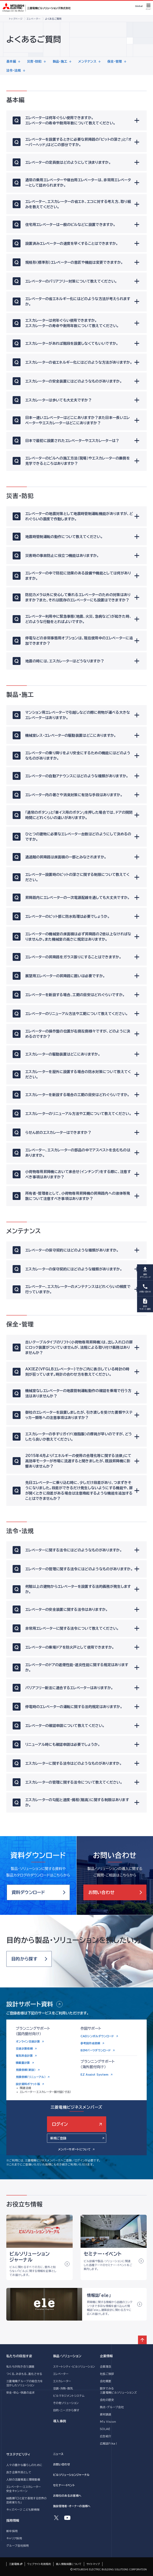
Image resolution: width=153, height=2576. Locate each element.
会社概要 (105, 2381)
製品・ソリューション (67, 2356)
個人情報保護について (69, 2564)
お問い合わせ (61, 2464)
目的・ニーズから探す (66, 2410)
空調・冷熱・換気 (63, 2388)
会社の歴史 (107, 2400)
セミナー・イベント (64, 2485)
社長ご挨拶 (107, 2374)
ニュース (58, 2454)
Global (139, 6)
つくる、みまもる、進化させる (24, 2374)
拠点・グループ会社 (112, 2407)
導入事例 (59, 2421)
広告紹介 (105, 2436)
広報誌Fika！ (109, 2443)
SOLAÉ (105, 2429)
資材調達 (105, 2414)
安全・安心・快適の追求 (20, 2392)
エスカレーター (62, 2381)
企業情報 (106, 2356)
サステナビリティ (18, 2454)
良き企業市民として (18, 2472)
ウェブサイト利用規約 (39, 2564)
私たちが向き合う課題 (20, 2366)
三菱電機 (14, 2564)
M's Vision (108, 2421)
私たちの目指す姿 (19, 2356)
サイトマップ (93, 2564)
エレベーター (60, 2374)
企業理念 (105, 2366)
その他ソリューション (66, 2403)
